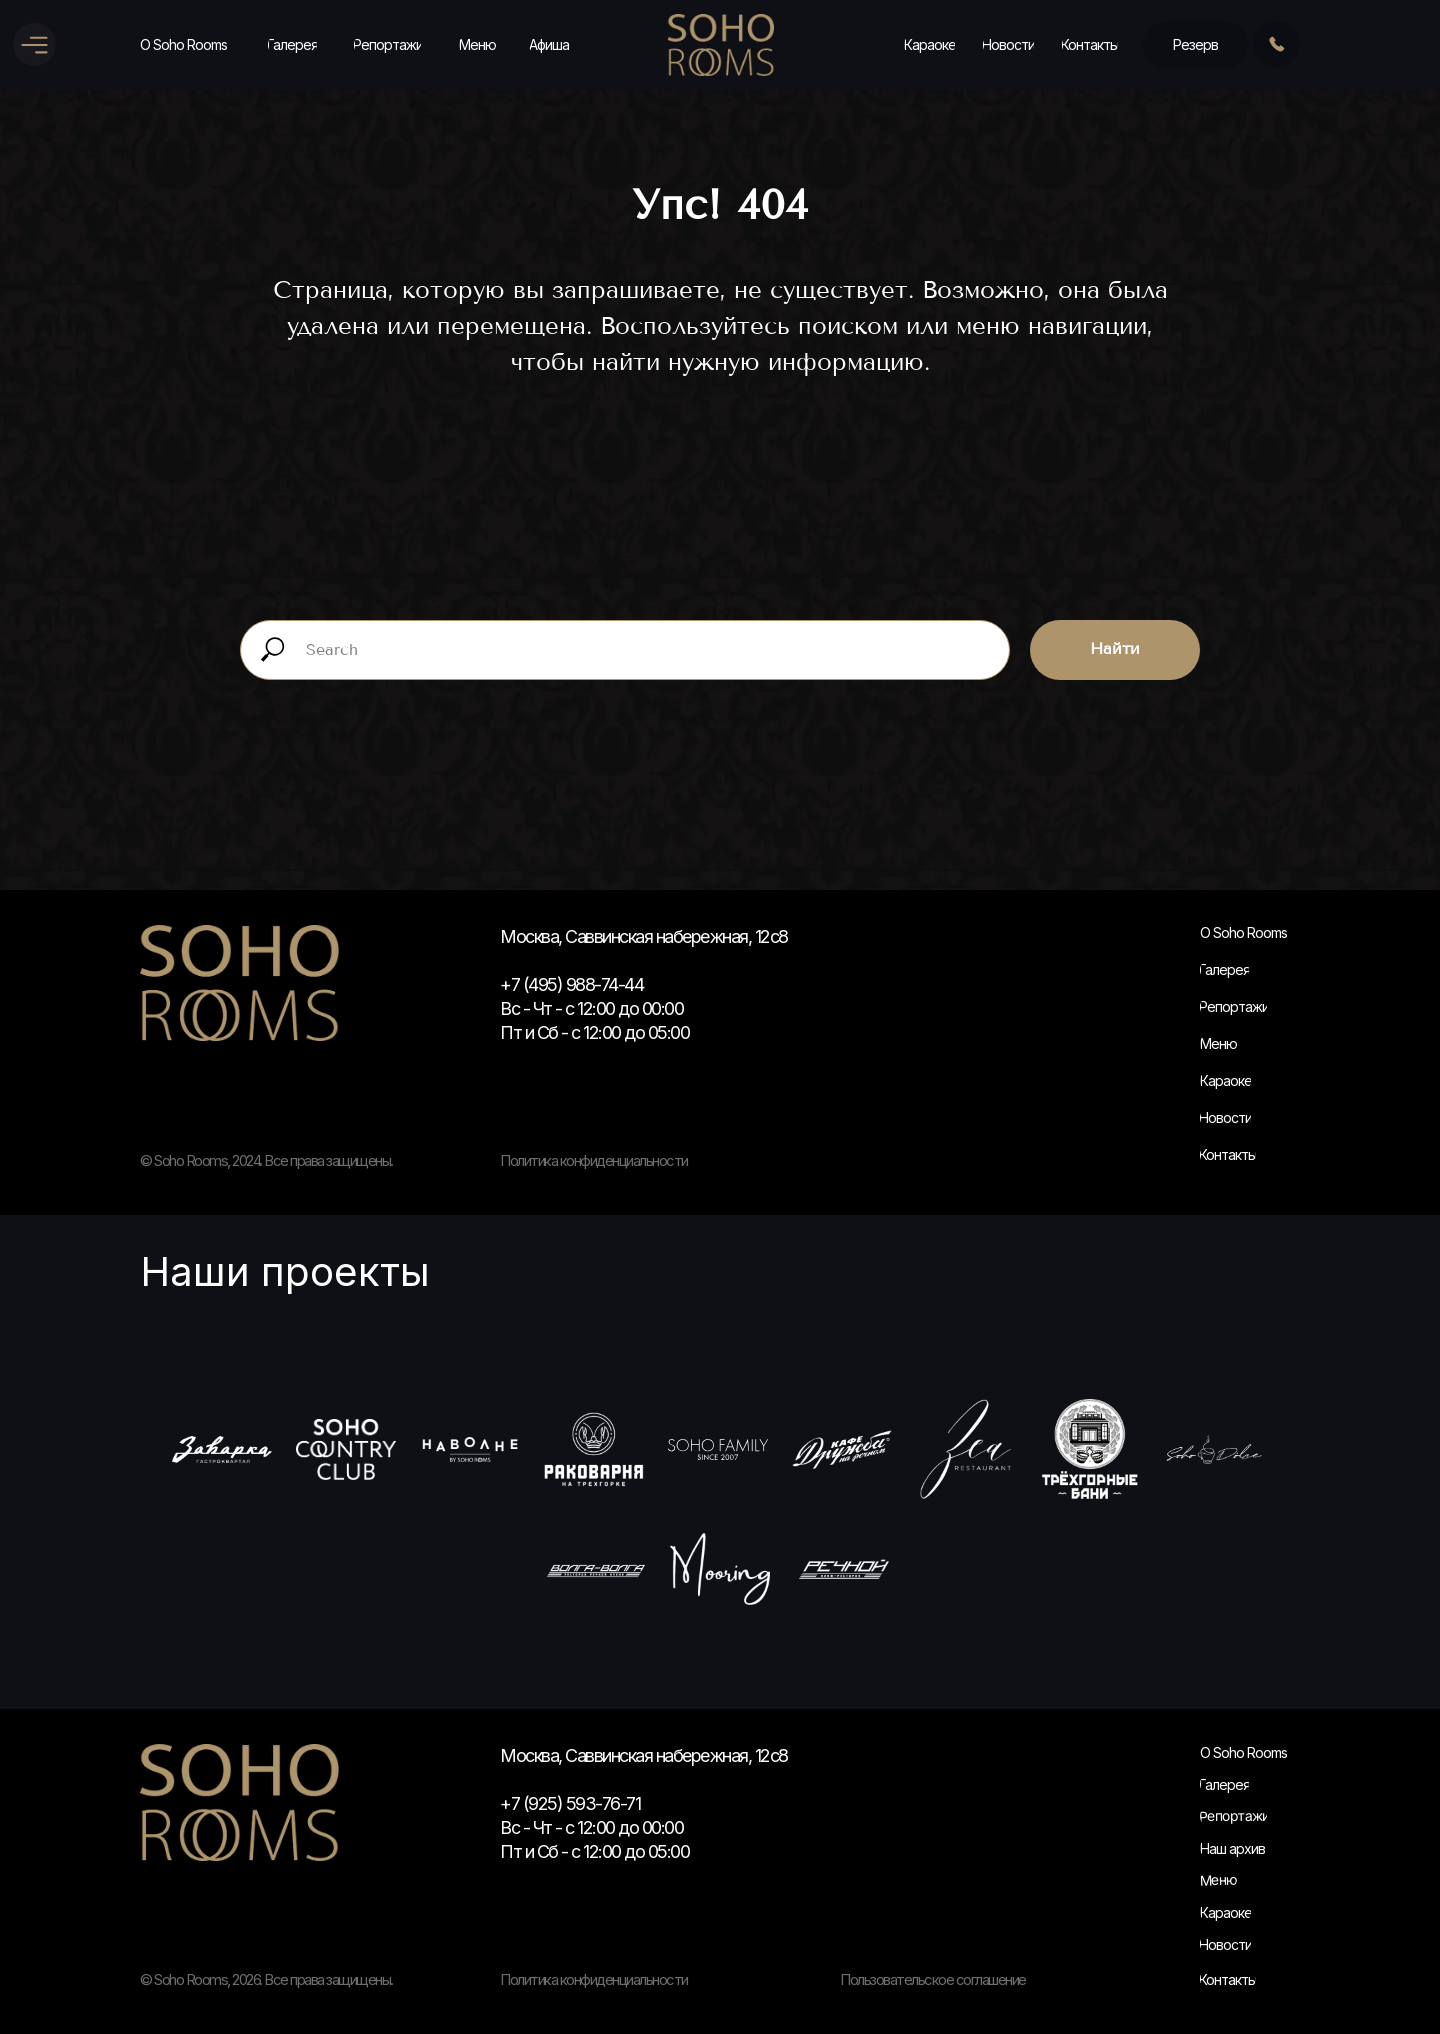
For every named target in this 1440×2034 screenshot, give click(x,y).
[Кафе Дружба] (842, 1449)
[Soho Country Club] (346, 1449)
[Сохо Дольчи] (1214, 1449)
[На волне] (470, 1449)
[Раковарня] (594, 1449)
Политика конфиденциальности (594, 1979)
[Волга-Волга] (596, 1569)
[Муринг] (720, 1569)
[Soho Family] (718, 1449)
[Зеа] (966, 1449)
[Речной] (844, 1569)
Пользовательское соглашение (933, 1979)
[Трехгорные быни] (1090, 1449)
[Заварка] (222, 1449)
